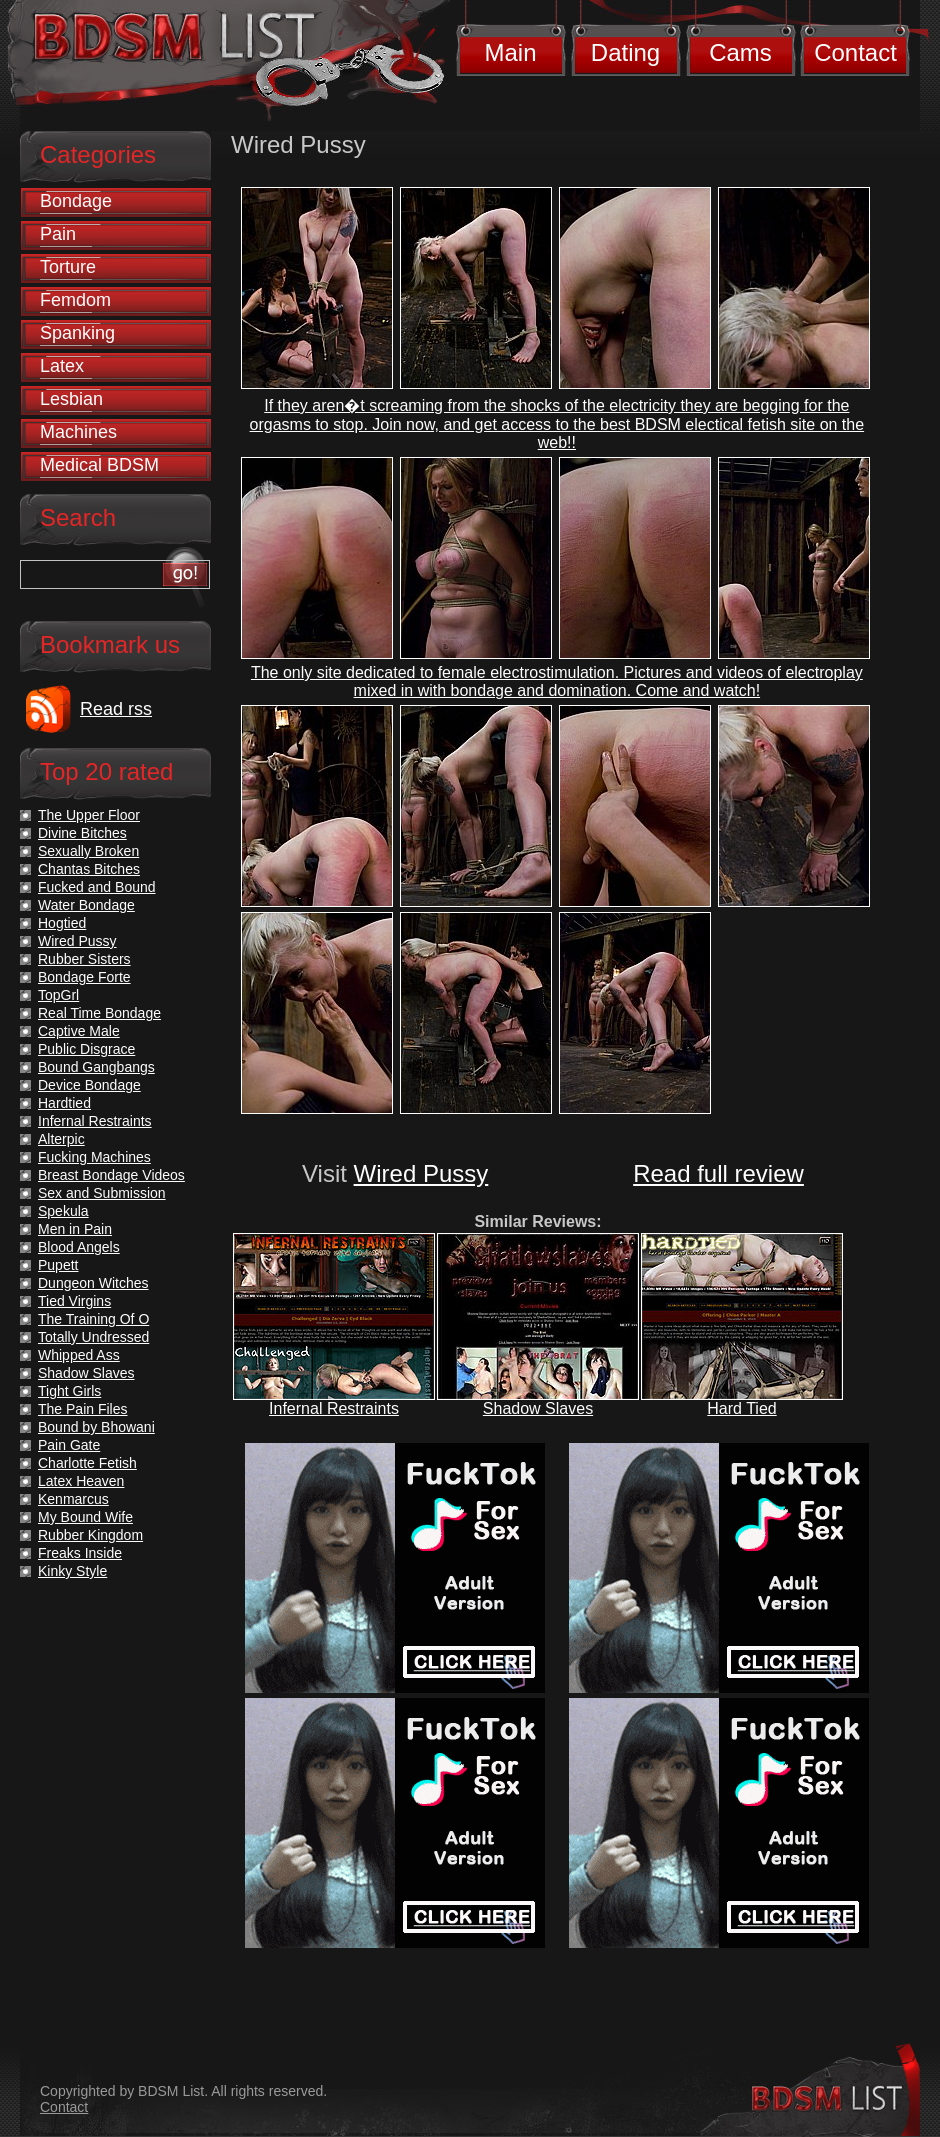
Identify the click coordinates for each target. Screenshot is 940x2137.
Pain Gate (69, 1445)
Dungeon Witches (93, 1283)
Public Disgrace (86, 1049)
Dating (625, 52)
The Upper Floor (89, 815)
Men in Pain (75, 1229)
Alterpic (61, 1139)
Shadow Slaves (538, 1408)
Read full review (718, 1173)
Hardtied (64, 1103)
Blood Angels (79, 1247)
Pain (58, 234)
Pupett (58, 1265)
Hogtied (62, 923)
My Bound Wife (85, 1517)
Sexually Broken (88, 851)
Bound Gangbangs (96, 1067)
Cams (740, 52)
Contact (855, 52)
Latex (62, 366)
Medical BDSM (99, 465)
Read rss (116, 709)
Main (510, 52)
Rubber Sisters (84, 959)
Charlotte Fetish (87, 1463)
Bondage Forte (84, 977)
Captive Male (79, 1031)
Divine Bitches (82, 833)
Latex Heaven (81, 1481)
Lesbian (71, 399)
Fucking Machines (94, 1157)
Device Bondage (89, 1085)
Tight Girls (69, 1391)
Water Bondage (86, 905)
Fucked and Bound (97, 887)
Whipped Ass (79, 1355)
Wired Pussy (421, 1173)
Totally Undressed (93, 1337)
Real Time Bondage (99, 1013)
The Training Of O (93, 1319)
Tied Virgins (74, 1301)
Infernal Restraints (334, 1408)
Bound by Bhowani (96, 1427)
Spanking (77, 333)
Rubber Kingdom (90, 1535)
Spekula (63, 1211)
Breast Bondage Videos (111, 1175)
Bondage (76, 201)
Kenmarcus (73, 1499)
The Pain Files (82, 1409)
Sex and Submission (102, 1193)
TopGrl (58, 995)
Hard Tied (741, 1408)
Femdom (75, 300)
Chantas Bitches (89, 869)
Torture (68, 267)
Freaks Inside (80, 1553)
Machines (78, 432)
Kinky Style (72, 1571)
